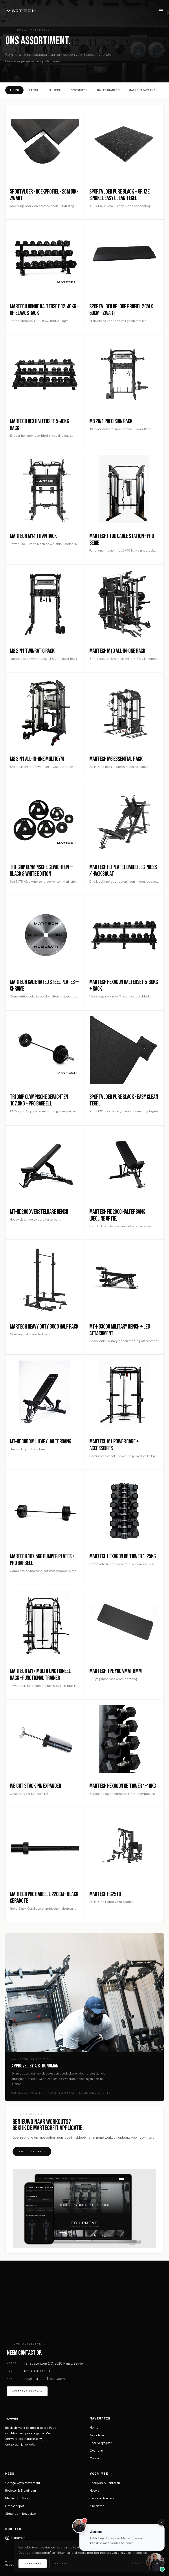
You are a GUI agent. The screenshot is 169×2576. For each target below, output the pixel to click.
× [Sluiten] (161, 2522)
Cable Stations (142, 90)
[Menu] (161, 10)
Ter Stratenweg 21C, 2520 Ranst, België (53, 2363)
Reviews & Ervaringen (20, 2490)
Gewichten (79, 90)
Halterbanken (108, 90)
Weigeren (62, 2563)
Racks (33, 90)
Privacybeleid (141, 2563)
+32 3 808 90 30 (37, 2371)
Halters (54, 90)
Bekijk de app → (32, 2151)
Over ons (96, 2451)
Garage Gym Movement (22, 2483)
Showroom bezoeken (20, 2514)
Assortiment (99, 2435)
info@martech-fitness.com (44, 2379)
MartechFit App (16, 2498)
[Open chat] (155, 2540)
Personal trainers (102, 2498)
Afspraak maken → (27, 2391)
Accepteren (32, 2563)
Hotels (94, 2490)
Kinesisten (97, 2506)
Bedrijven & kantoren (105, 2483)
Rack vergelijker (101, 2443)
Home (94, 2427)
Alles (14, 90)
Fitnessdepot (14, 2506)
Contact (96, 2458)
